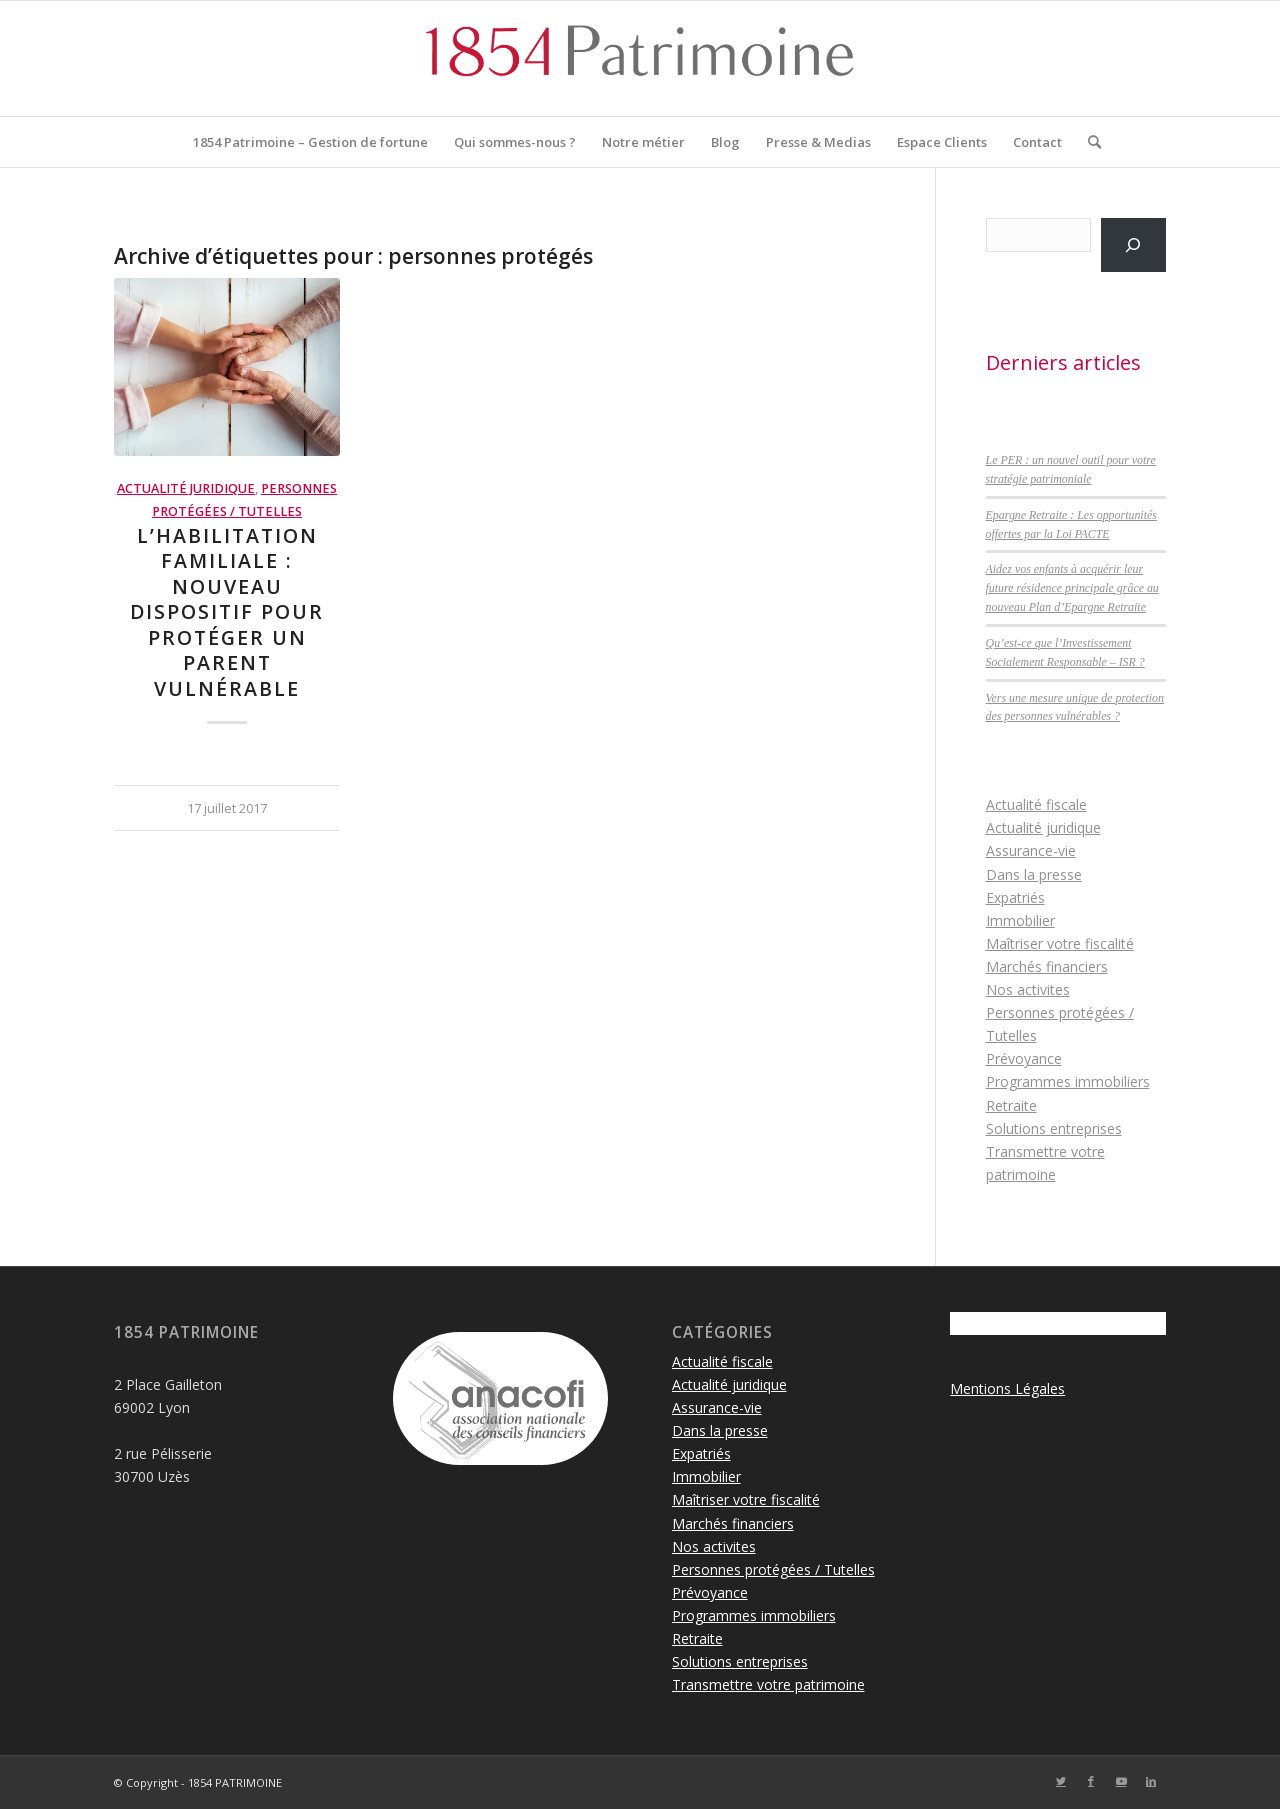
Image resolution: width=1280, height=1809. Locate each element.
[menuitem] (310, 142)
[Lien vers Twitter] (1061, 1781)
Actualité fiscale (1036, 804)
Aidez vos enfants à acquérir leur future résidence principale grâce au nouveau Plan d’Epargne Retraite (1072, 588)
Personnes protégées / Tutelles (773, 1569)
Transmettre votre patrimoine (768, 1684)
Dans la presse (1034, 874)
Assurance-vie (1031, 850)
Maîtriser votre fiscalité (1060, 943)
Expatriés (1015, 897)
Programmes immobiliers (1068, 1081)
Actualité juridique (186, 488)
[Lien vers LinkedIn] (1151, 1781)
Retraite (1011, 1105)
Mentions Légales (1007, 1388)
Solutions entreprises (1054, 1128)
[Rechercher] (1088, 142)
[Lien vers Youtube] (1121, 1781)
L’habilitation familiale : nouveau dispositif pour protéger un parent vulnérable (227, 612)
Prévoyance (1024, 1058)
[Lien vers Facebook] (1091, 1781)
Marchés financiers (1047, 966)
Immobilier (1020, 920)
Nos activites (1028, 989)
